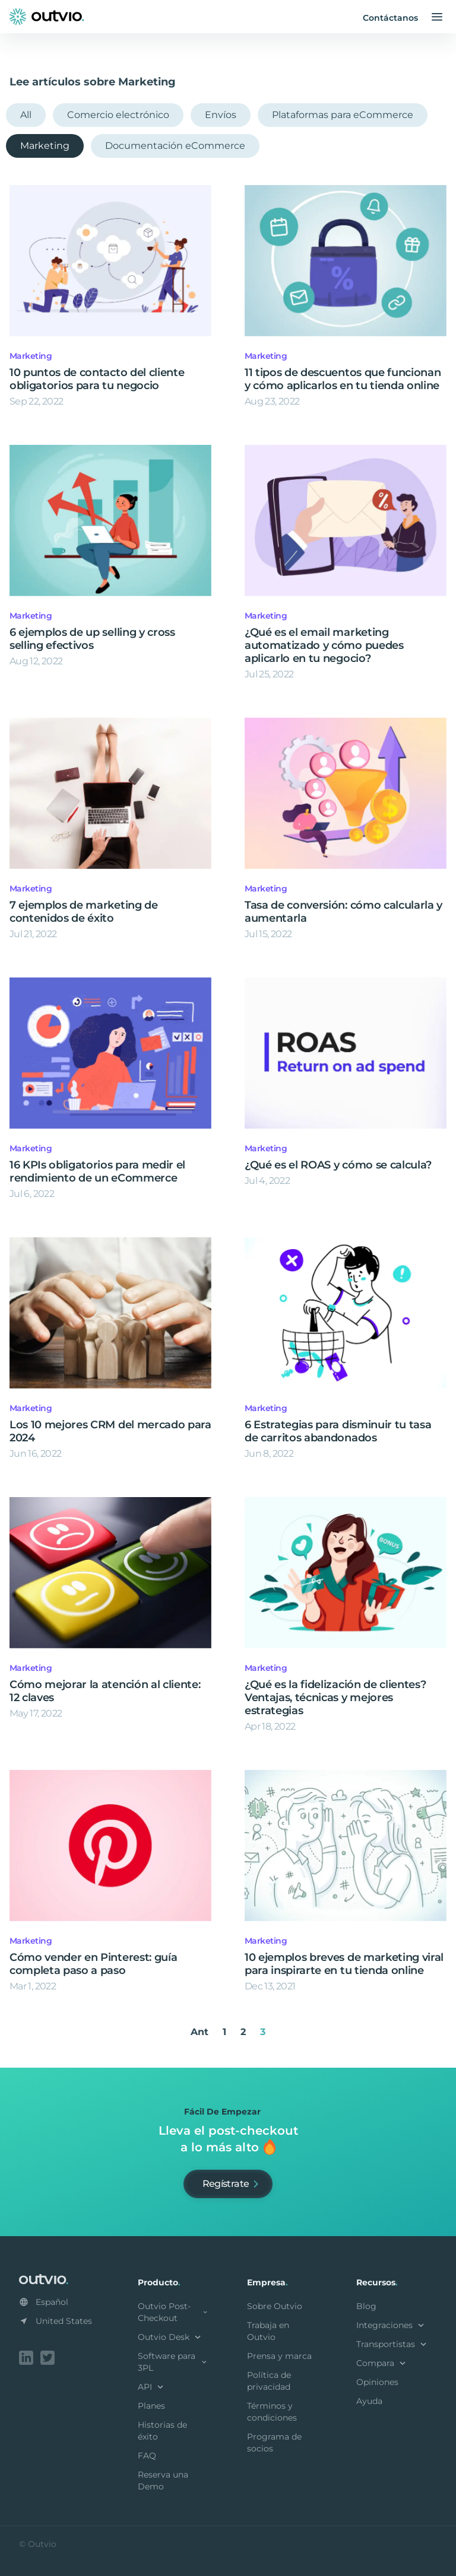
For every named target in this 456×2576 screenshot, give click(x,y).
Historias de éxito (162, 2430)
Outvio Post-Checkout (173, 2312)
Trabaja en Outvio (268, 2331)
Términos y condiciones (272, 2411)
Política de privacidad (269, 2381)
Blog (366, 2306)
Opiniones (377, 2382)
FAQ (147, 2455)
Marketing (44, 145)
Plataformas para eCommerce (342, 114)
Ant (199, 2031)
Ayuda (369, 2401)
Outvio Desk (171, 2337)
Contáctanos (390, 17)
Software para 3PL (173, 2362)
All (25, 114)
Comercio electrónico (118, 114)
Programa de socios (274, 2442)
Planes (151, 2405)
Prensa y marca (279, 2356)
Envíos (220, 114)
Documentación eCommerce (175, 145)
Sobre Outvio (274, 2306)
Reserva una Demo (163, 2480)
